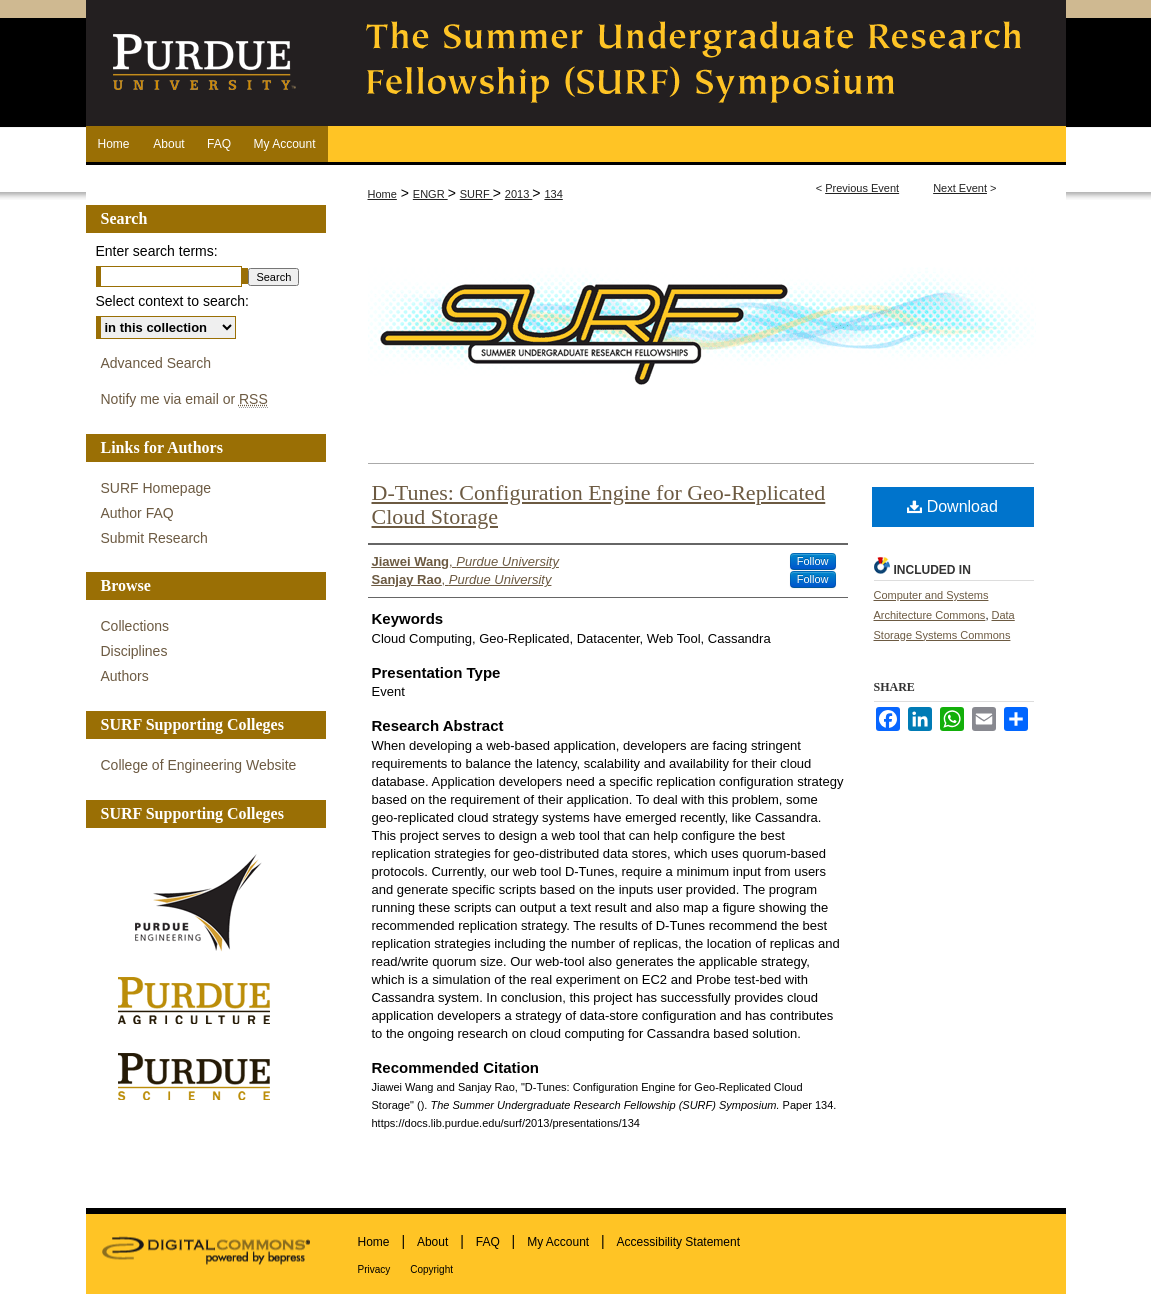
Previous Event (862, 188)
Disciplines (134, 651)
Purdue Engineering (201, 903)
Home (382, 194)
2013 (519, 194)
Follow (813, 561)
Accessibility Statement (678, 1242)
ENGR (430, 194)
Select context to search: (172, 301)
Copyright (431, 1269)
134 (553, 194)
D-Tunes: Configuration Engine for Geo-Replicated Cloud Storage (599, 504)
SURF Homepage (156, 488)
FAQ (488, 1242)
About (432, 1242)
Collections (135, 626)
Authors (125, 676)
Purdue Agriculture (201, 1001)
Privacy (374, 1269)
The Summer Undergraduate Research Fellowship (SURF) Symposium (696, 63)
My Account (558, 1242)
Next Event (960, 188)
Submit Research (154, 538)
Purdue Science (201, 1075)
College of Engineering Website (199, 765)
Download (952, 506)
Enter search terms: (157, 251)
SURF (476, 194)
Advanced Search (156, 363)
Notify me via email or (184, 399)
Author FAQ (137, 513)
